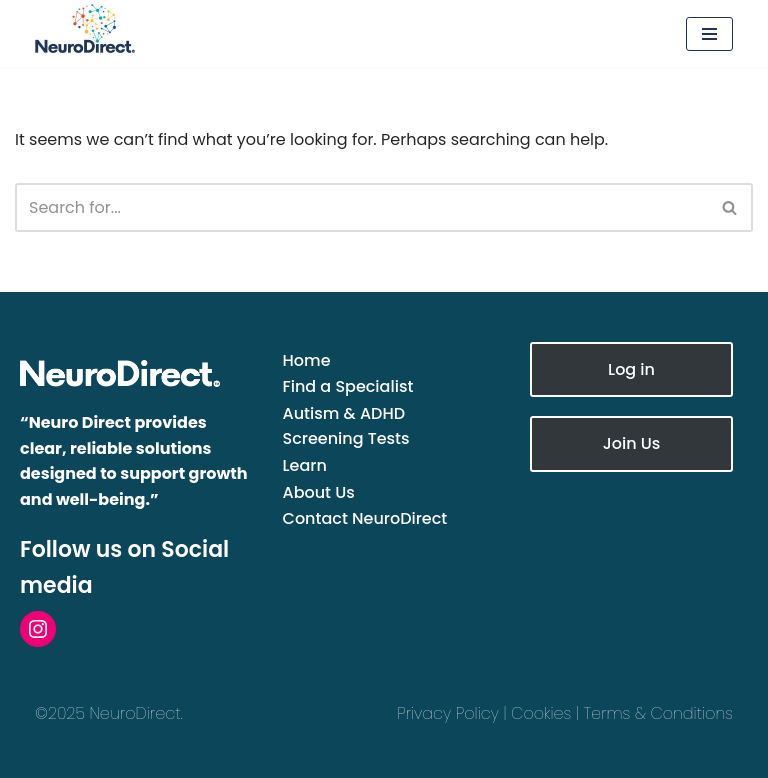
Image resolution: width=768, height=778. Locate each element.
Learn (305, 465)
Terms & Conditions (658, 713)
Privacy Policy (448, 713)
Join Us (632, 443)
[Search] (361, 207)
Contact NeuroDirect (365, 518)
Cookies (541, 713)
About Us (319, 492)
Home (307, 360)
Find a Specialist (348, 386)
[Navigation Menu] (709, 34)
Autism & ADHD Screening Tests (346, 426)
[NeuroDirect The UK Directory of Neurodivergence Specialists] (135, 28)
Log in (631, 369)
